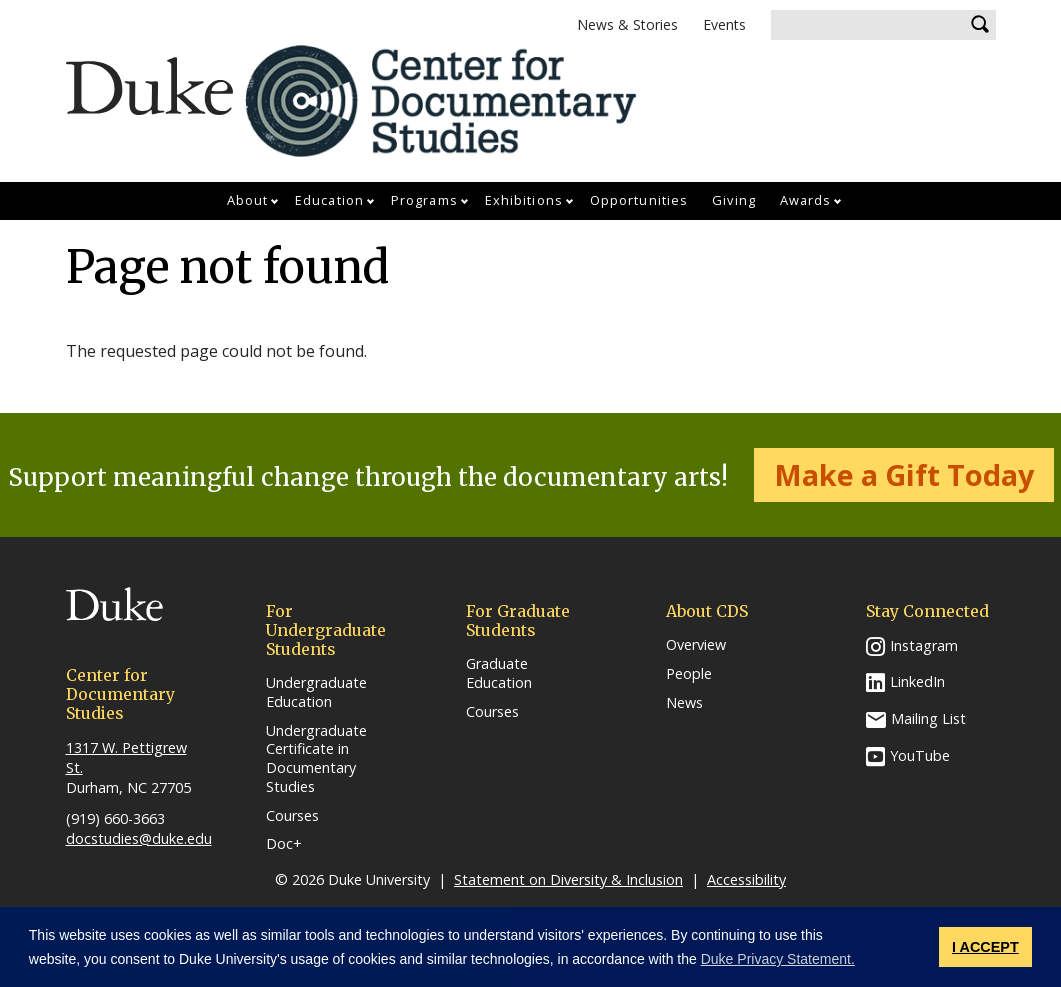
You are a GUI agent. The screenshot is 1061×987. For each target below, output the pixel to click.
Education (329, 200)
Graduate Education (499, 673)
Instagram (924, 645)
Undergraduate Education (316, 692)
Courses (292, 816)
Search (981, 25)
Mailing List (928, 718)
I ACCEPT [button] (985, 947)
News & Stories (627, 24)
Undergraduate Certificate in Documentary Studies (316, 759)
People (689, 674)
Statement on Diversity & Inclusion (568, 879)
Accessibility (746, 879)
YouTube (920, 755)
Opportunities (639, 200)
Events (724, 24)
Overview (696, 645)
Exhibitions (524, 200)
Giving (734, 200)
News (684, 703)
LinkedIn (917, 681)
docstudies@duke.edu (139, 838)
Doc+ (284, 844)
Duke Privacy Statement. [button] (778, 959)
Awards (806, 200)
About (248, 200)
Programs (424, 200)
